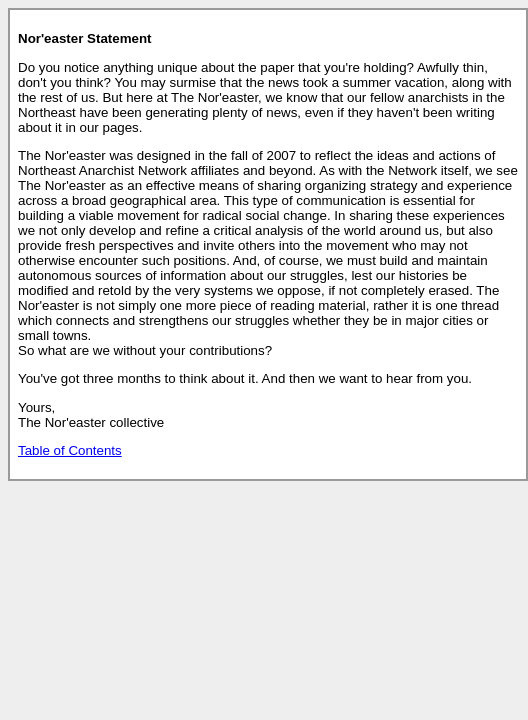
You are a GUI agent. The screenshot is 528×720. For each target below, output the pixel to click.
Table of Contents (70, 450)
